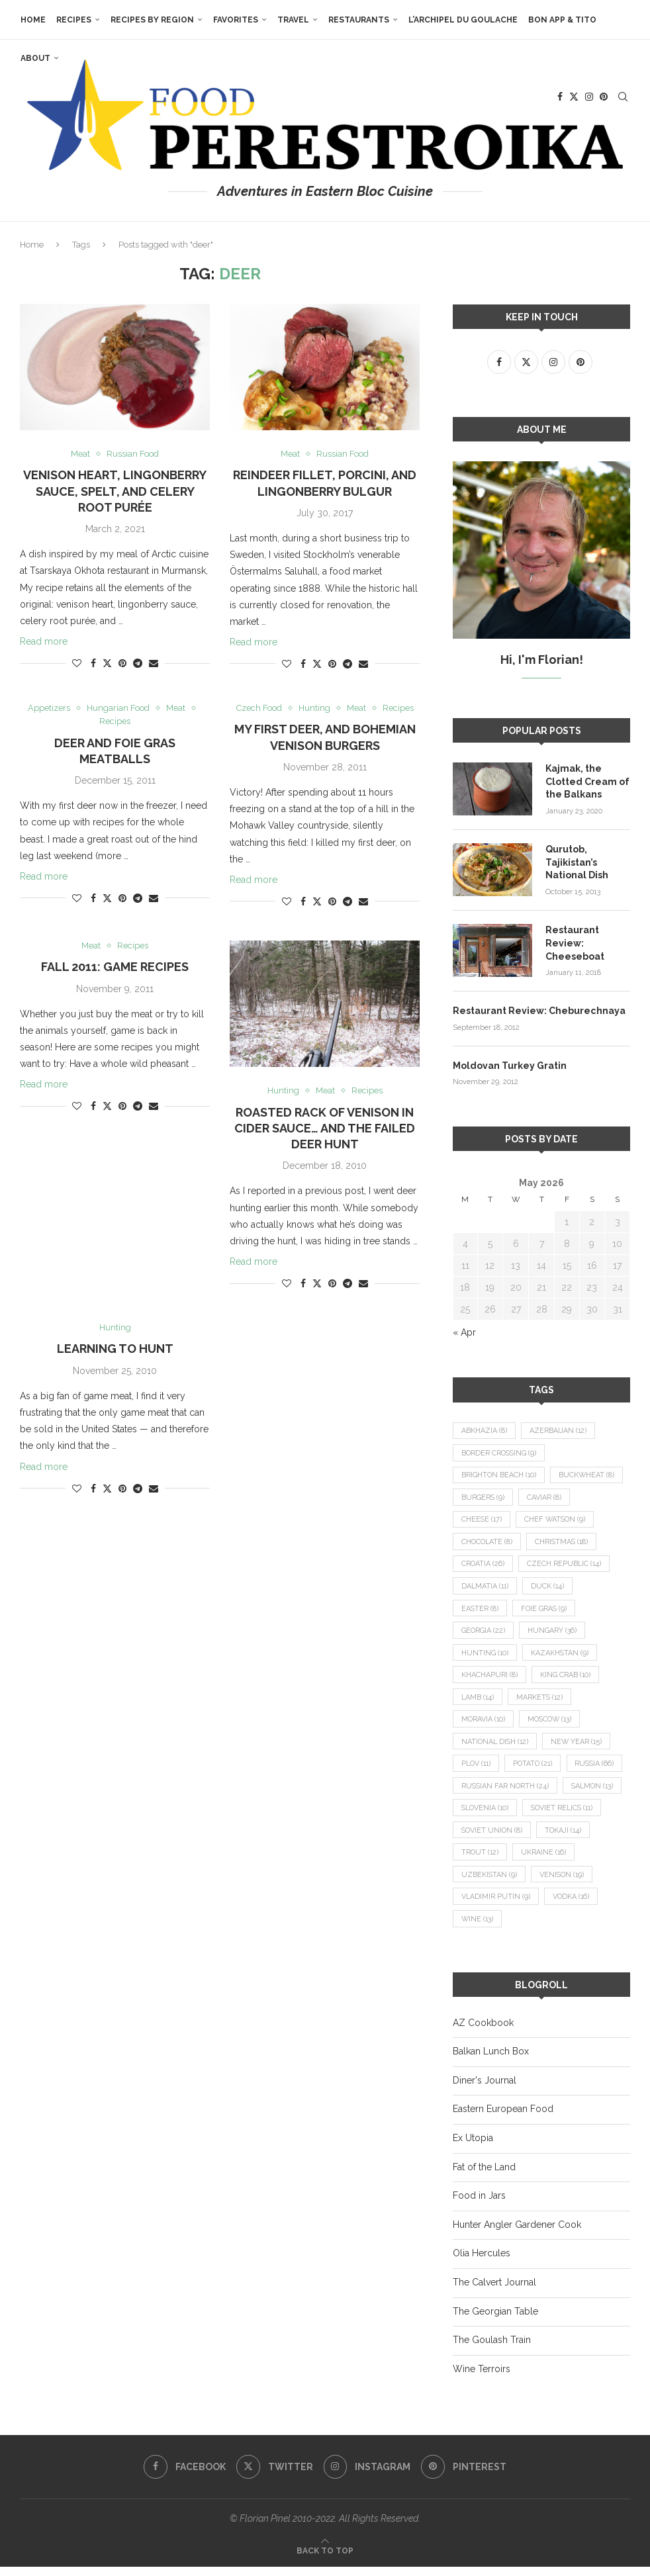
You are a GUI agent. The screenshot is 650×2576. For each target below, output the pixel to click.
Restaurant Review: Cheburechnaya (539, 1010)
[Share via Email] (153, 664)
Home (32, 19)
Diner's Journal (484, 2089)
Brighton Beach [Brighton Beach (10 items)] (499, 1475)
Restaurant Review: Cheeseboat (574, 942)
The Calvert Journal (494, 2291)
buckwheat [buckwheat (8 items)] (589, 1475)
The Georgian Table (495, 2320)
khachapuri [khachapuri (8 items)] (489, 1679)
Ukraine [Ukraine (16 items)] (484, 1882)
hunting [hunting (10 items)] (485, 1656)
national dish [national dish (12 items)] (496, 1746)
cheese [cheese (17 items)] (482, 1520)
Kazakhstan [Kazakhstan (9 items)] (561, 1656)
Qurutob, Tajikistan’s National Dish (576, 861)
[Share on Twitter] (107, 663)
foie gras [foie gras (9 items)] (545, 1610)
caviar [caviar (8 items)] (545, 1497)
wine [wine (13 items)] (538, 1927)
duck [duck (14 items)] (550, 1588)
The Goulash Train (492, 2349)
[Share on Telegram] (137, 664)
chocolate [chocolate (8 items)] (487, 1543)
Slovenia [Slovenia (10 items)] (554, 1814)
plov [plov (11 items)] (477, 1769)
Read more (44, 642)
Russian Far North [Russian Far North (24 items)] (569, 1792)
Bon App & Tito (562, 19)
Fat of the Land (484, 2175)
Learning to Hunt (115, 1350)
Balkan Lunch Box (491, 2060)
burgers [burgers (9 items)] (483, 1497)
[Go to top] (325, 2559)
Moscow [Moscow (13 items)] (553, 1724)
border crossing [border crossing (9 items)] (500, 1452)
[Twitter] (274, 2476)
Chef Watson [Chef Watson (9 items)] (557, 1520)
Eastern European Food (503, 2118)
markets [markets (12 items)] (542, 1701)
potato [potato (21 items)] (536, 1769)
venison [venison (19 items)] (484, 1905)
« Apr (464, 1331)
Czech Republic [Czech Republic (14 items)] (566, 1565)
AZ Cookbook (483, 2031)
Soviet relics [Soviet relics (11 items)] (494, 1837)
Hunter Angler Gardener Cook (517, 2233)
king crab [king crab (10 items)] (566, 1679)
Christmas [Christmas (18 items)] (564, 1543)
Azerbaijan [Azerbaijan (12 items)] (559, 1430)
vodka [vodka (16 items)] (480, 1927)
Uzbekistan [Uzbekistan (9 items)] (558, 1882)
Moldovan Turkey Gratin (510, 1064)
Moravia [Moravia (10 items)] (483, 1724)
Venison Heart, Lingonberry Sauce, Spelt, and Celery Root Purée (115, 492)
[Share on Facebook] (93, 664)
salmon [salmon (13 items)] (483, 1814)
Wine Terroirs (481, 2377)
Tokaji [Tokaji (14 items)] (480, 1859)
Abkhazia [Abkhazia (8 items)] (484, 1430)
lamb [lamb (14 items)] (478, 1701)
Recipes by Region (151, 19)
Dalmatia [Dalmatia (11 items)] (485, 1588)
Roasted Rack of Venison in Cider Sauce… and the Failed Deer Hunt (324, 1129)
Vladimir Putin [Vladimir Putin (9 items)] (565, 1905)
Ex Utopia (473, 2147)
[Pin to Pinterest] (122, 664)
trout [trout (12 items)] (542, 1859)
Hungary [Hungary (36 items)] (553, 1633)
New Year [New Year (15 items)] (580, 1746)
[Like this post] (76, 664)
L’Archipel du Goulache (462, 19)
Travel (292, 19)
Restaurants (358, 19)
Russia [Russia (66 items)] (481, 1792)
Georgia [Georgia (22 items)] (483, 1633)
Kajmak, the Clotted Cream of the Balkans (587, 781)
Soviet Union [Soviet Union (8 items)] (581, 1837)
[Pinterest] (464, 2476)
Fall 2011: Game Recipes (115, 967)
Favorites (234, 19)
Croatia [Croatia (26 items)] (483, 1565)
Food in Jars (479, 2204)
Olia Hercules (481, 2262)
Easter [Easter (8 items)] (480, 1610)
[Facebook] (185, 2476)
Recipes (73, 19)
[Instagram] (367, 2476)
